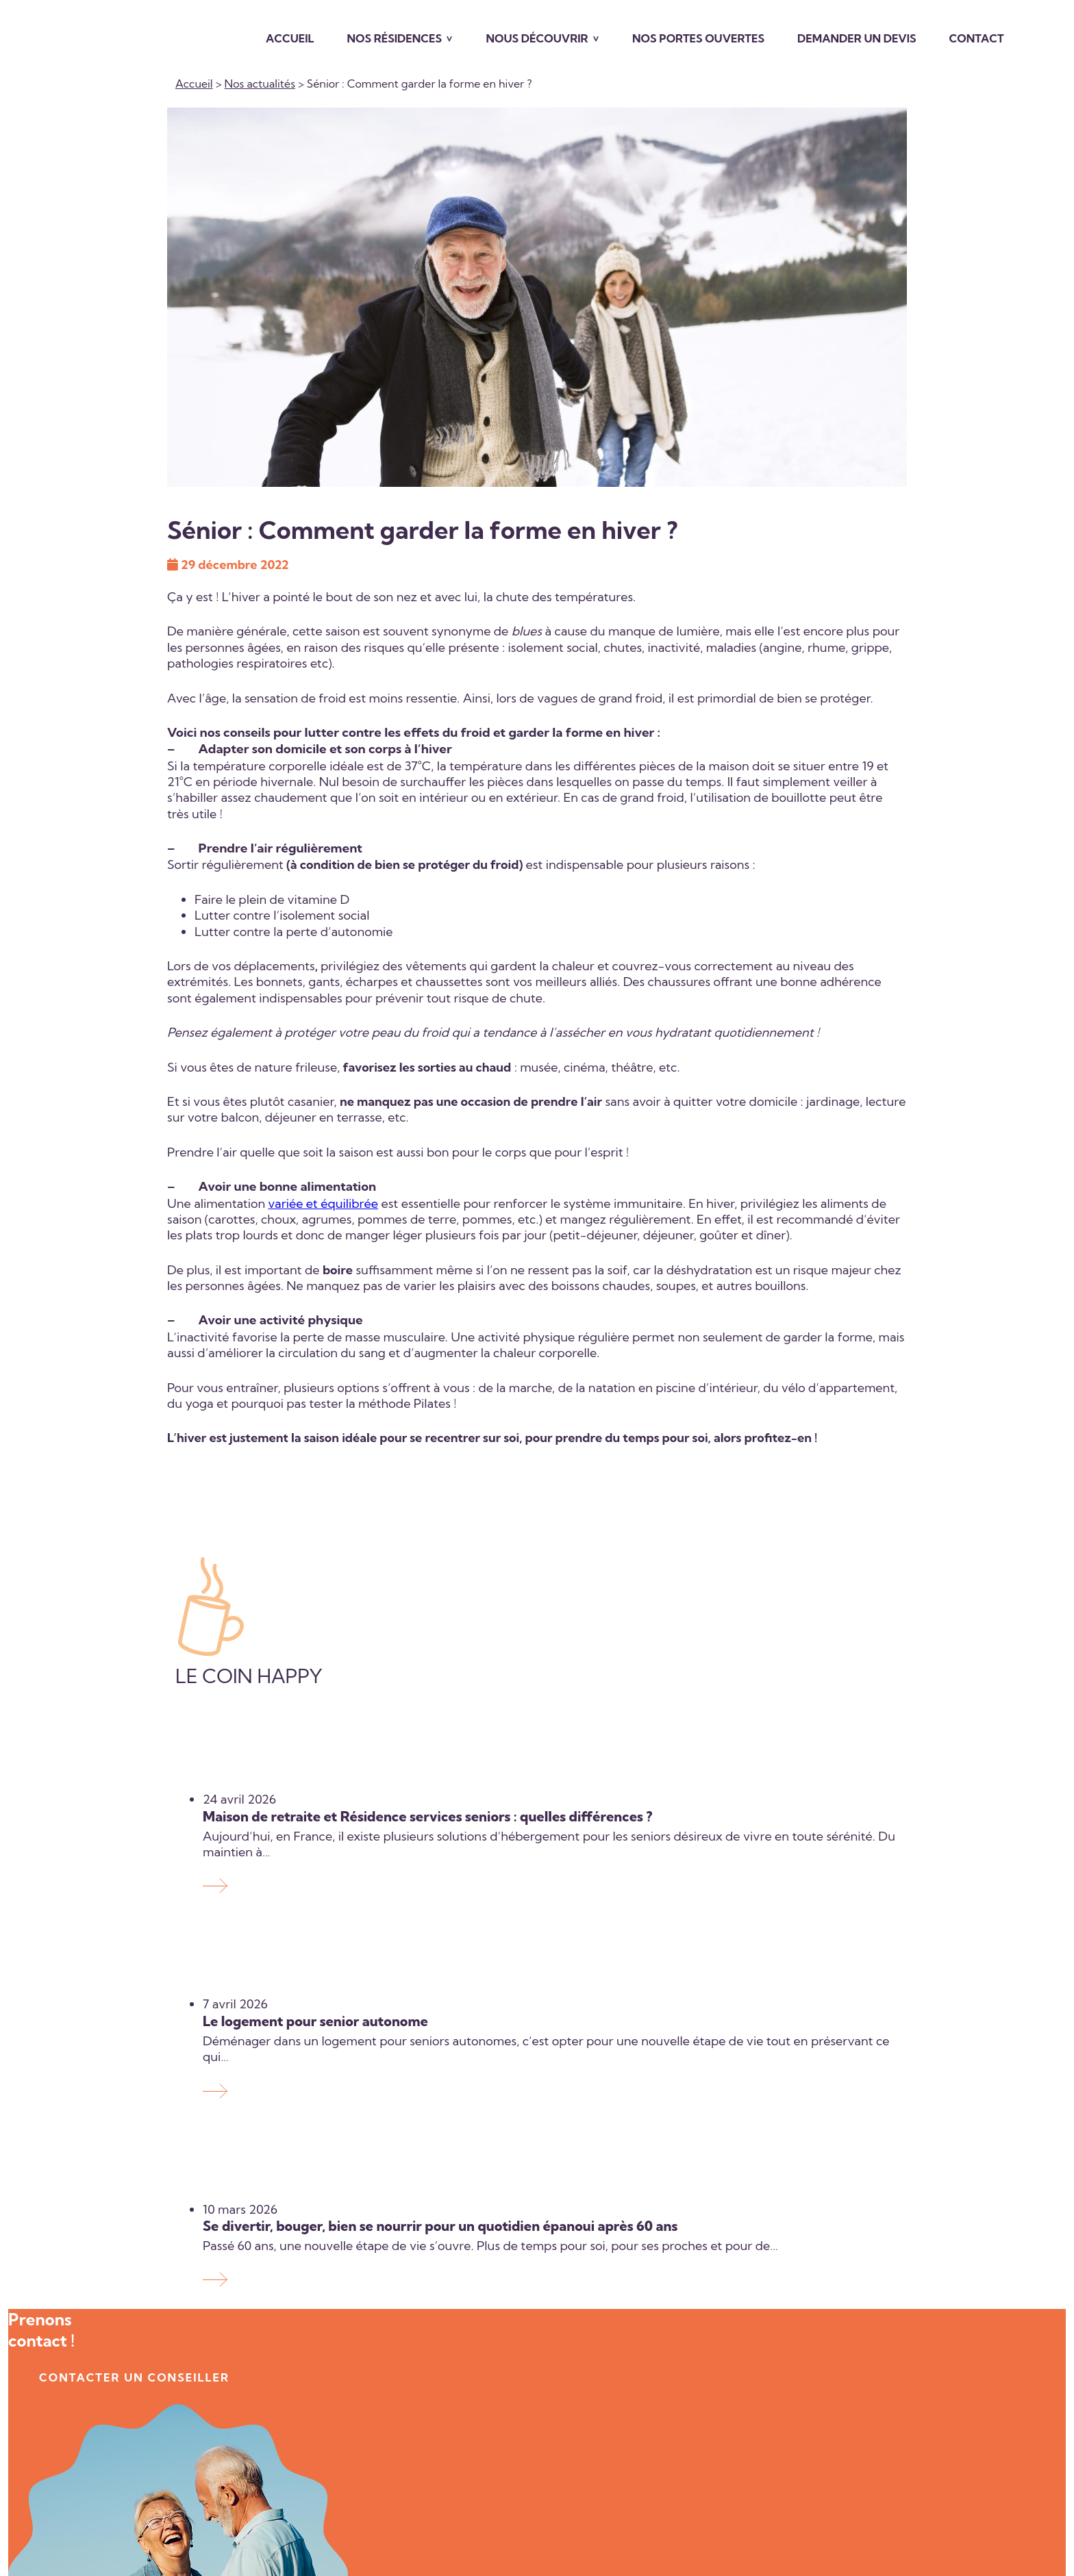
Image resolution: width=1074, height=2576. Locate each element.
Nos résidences (394, 38)
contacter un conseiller (134, 2378)
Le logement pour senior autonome (315, 2021)
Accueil (290, 38)
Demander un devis (856, 38)
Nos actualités (260, 83)
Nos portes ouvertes (698, 38)
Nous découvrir (537, 38)
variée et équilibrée (323, 1203)
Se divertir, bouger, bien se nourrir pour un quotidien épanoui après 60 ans (442, 2225)
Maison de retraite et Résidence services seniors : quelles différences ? (427, 1816)
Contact (976, 38)
